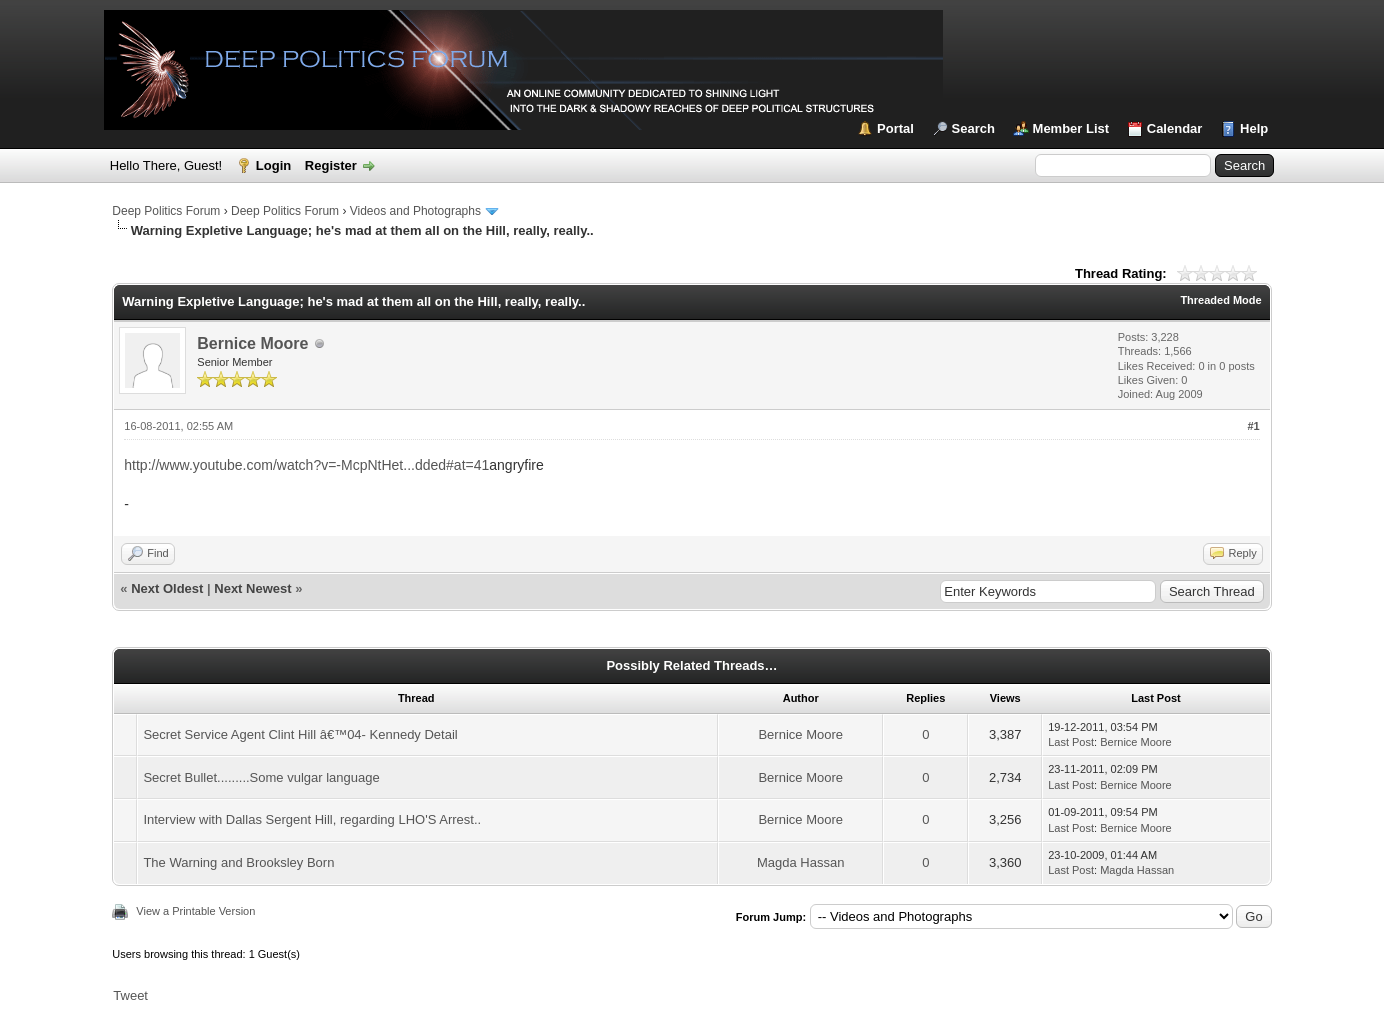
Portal (895, 128)
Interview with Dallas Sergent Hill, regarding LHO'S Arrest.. (312, 819)
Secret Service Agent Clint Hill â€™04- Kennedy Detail (300, 734)
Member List (1071, 128)
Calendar (1175, 128)
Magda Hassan (800, 862)
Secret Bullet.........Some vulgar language (261, 777)
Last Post (1071, 742)
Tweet (130, 995)
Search (973, 128)
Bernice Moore (252, 343)
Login (273, 165)
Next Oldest (167, 588)
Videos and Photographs (415, 211)
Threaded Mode (1220, 300)
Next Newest (252, 588)
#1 (1253, 426)
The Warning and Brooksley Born (238, 862)
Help (1254, 128)
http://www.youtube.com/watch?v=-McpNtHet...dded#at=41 (306, 465)
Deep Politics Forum (166, 211)
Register (331, 165)
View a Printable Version (195, 911)
